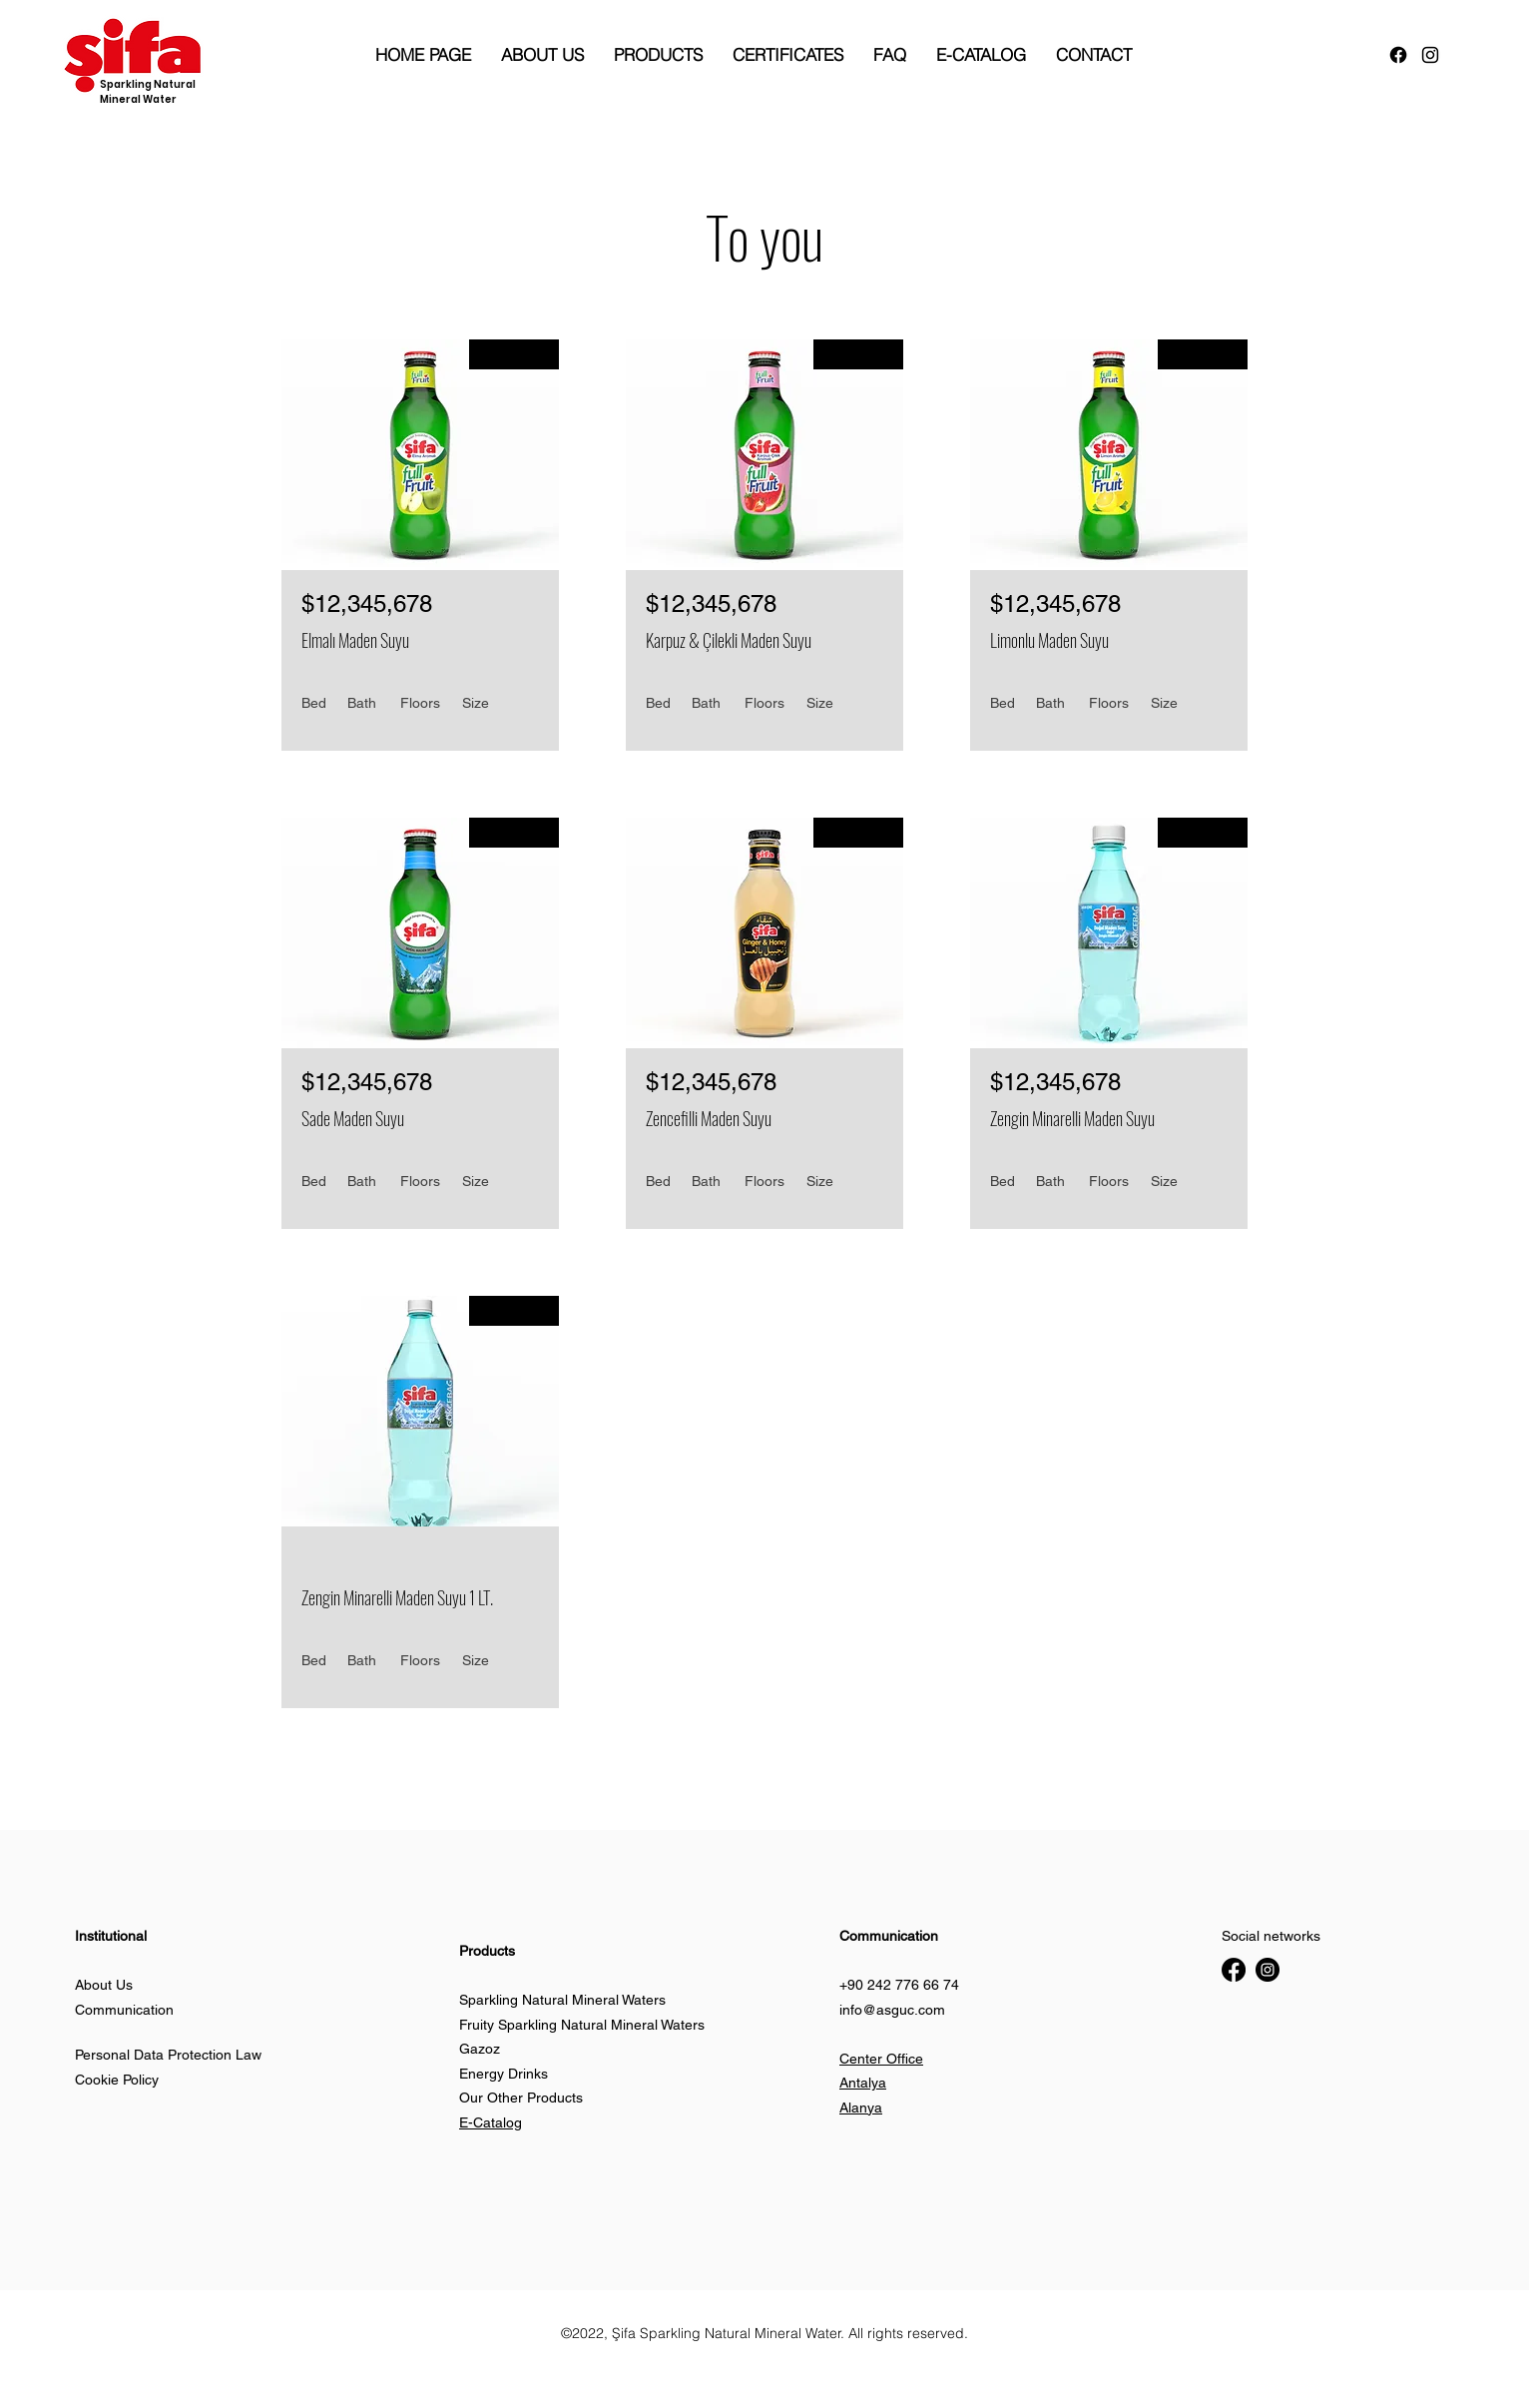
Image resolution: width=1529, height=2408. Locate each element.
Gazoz (479, 2049)
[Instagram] (1267, 1970)
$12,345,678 (366, 603)
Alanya (860, 2107)
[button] (364, 2382)
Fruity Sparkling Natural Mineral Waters (582, 2025)
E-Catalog (490, 2122)
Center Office (881, 2059)
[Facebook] (1398, 55)
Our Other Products (521, 2098)
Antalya (862, 2083)
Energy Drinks (503, 2074)
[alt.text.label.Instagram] (1430, 55)
